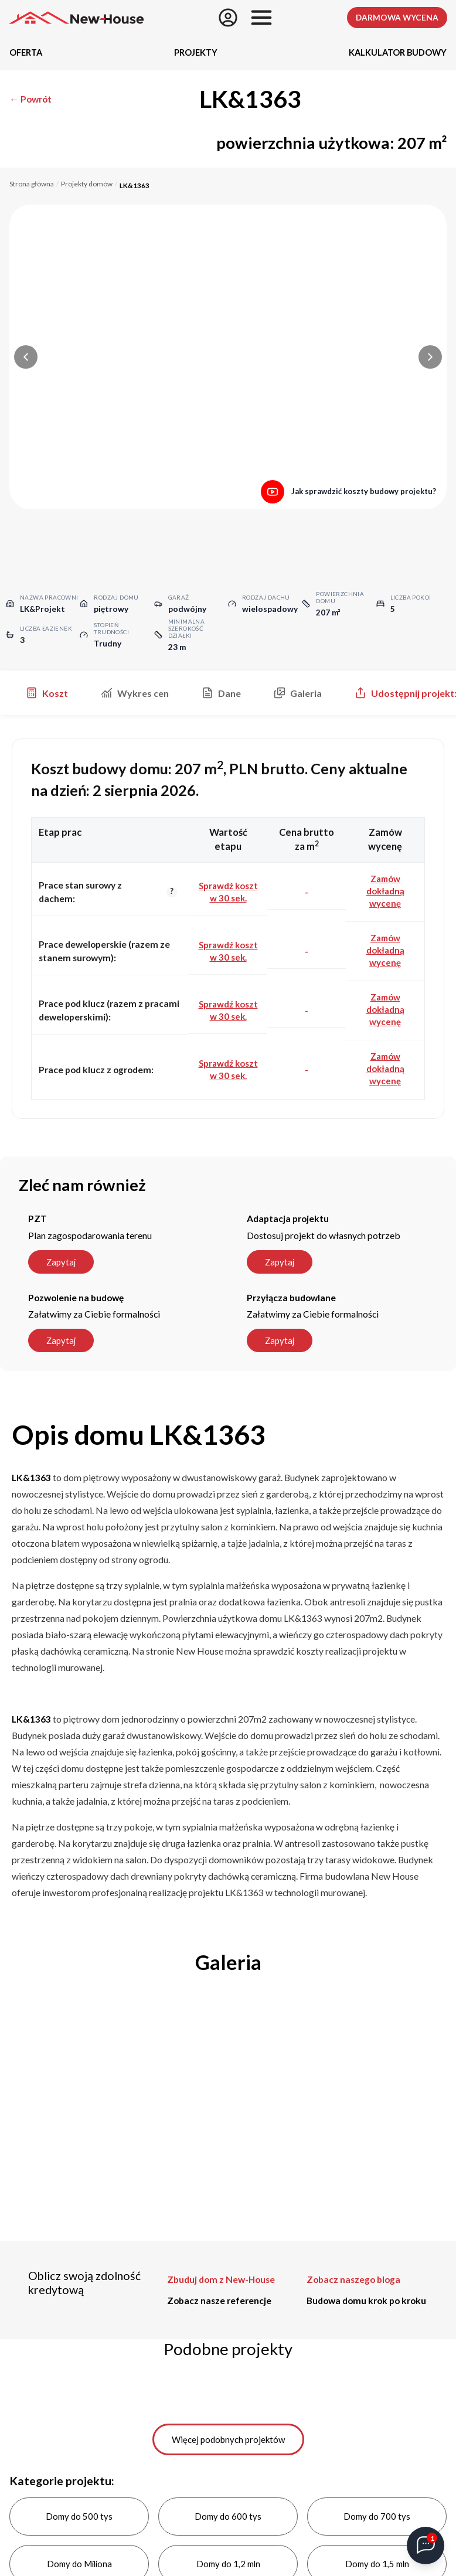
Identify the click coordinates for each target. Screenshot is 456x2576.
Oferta (25, 52)
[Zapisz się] (228, 18)
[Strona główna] (76, 17)
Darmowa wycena (397, 17)
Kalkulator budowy (398, 52)
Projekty (195, 52)
